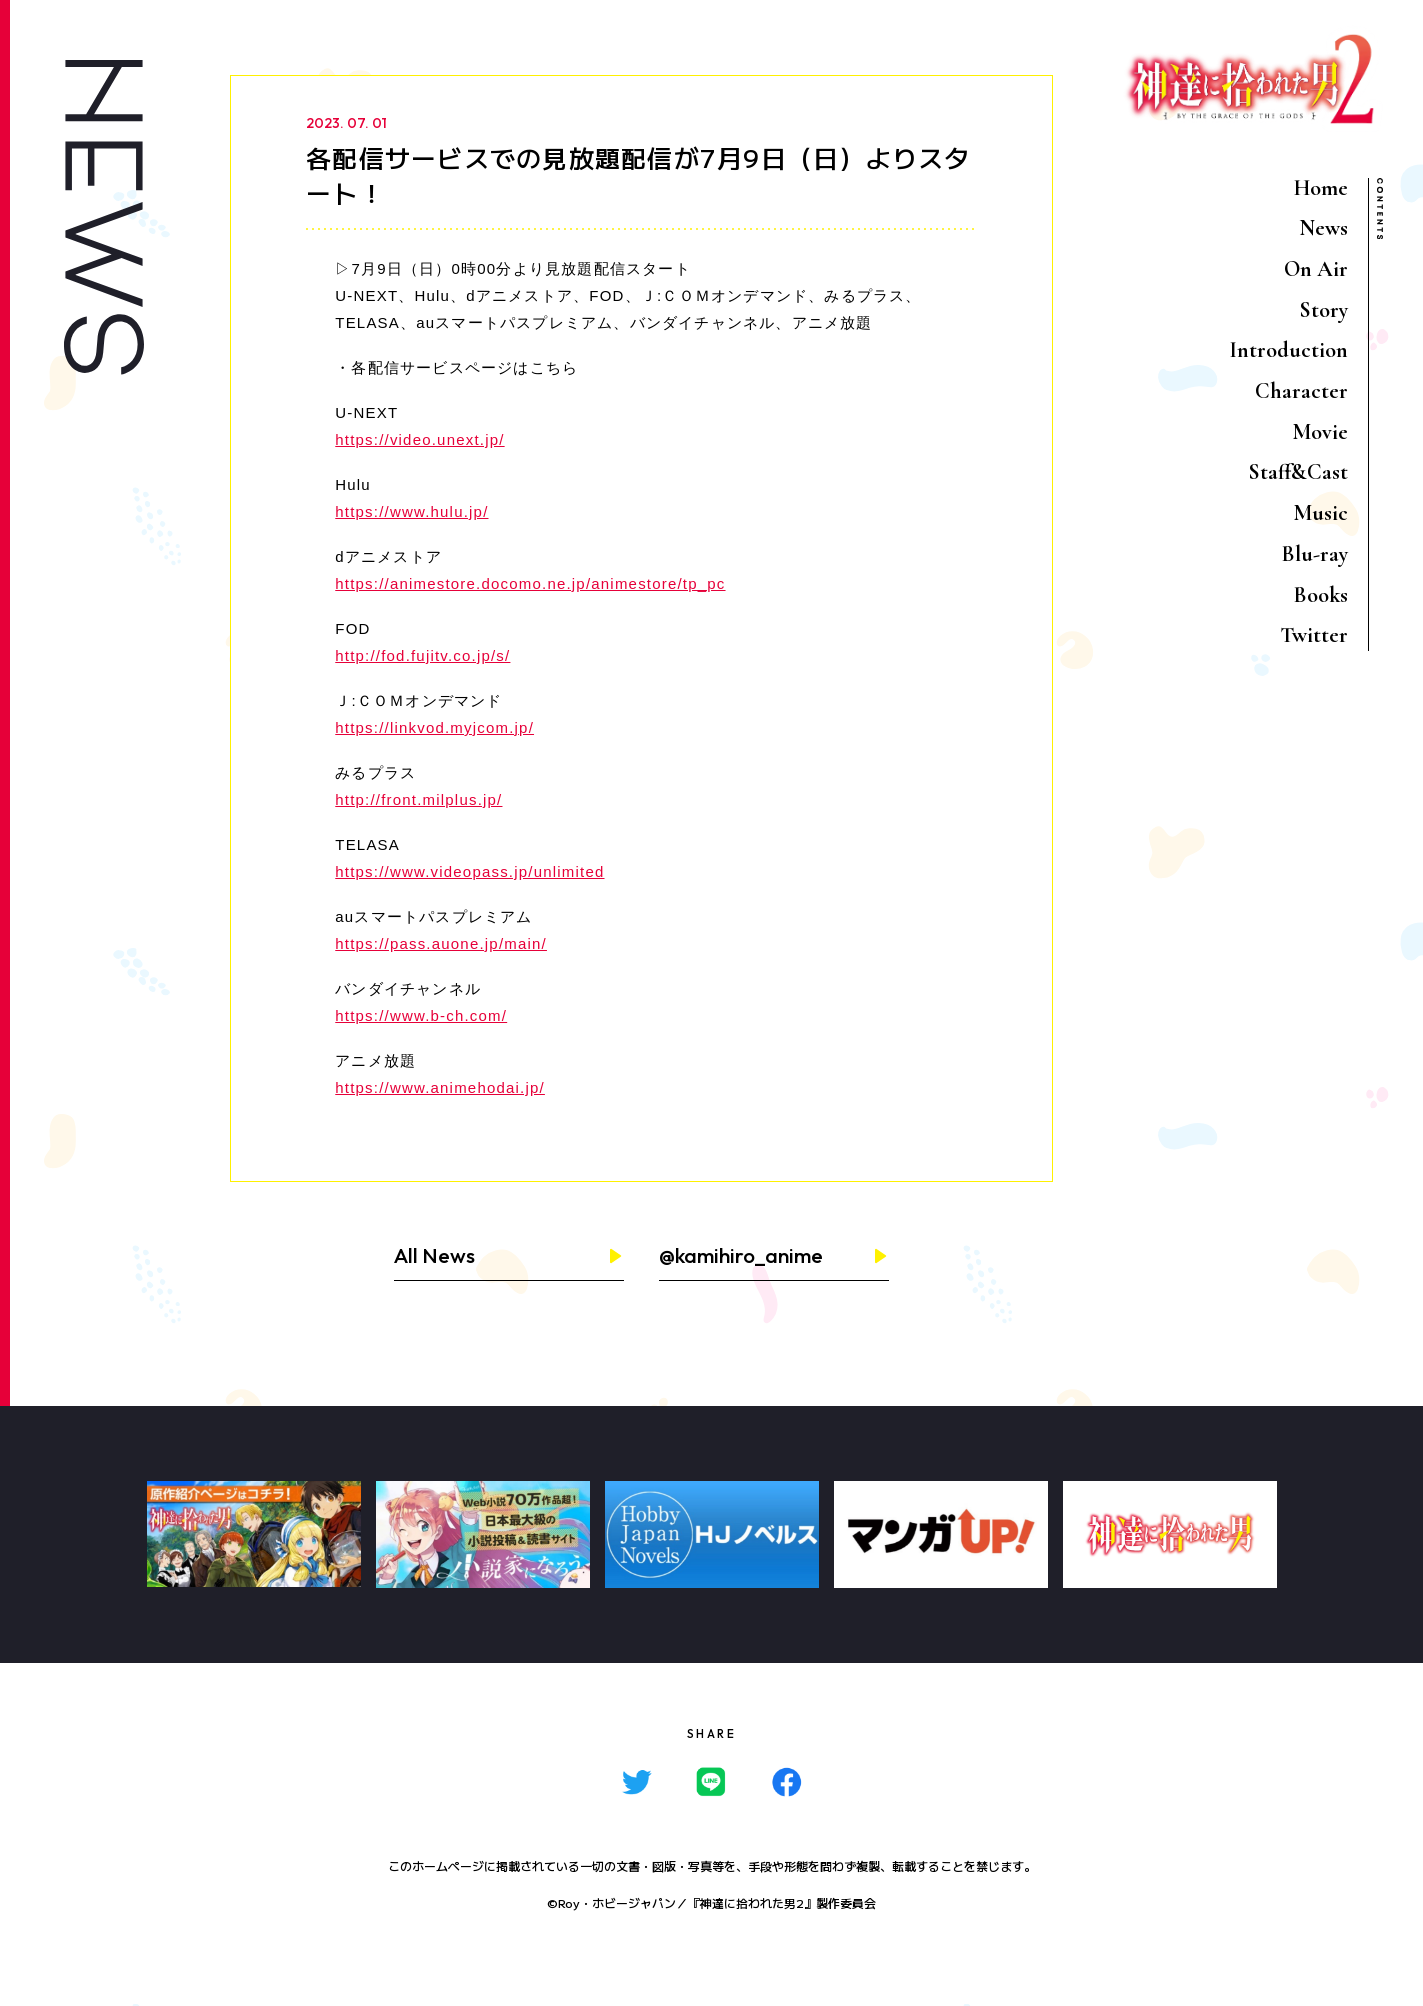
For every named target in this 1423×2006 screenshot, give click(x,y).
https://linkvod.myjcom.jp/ (434, 727)
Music (1320, 513)
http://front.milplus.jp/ (418, 799)
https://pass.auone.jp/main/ (441, 943)
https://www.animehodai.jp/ (440, 1087)
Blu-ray (1315, 554)
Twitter (1314, 635)
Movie (1320, 432)
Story (1323, 310)
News (1323, 228)
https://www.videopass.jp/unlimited (469, 871)
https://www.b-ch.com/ (421, 1015)
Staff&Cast (1298, 472)
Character (1301, 391)
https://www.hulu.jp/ (411, 511)
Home (1321, 188)
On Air (1316, 269)
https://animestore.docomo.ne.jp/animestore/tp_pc (530, 583)
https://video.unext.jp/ (419, 439)
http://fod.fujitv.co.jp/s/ (422, 655)
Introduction (1288, 350)
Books (1321, 595)
